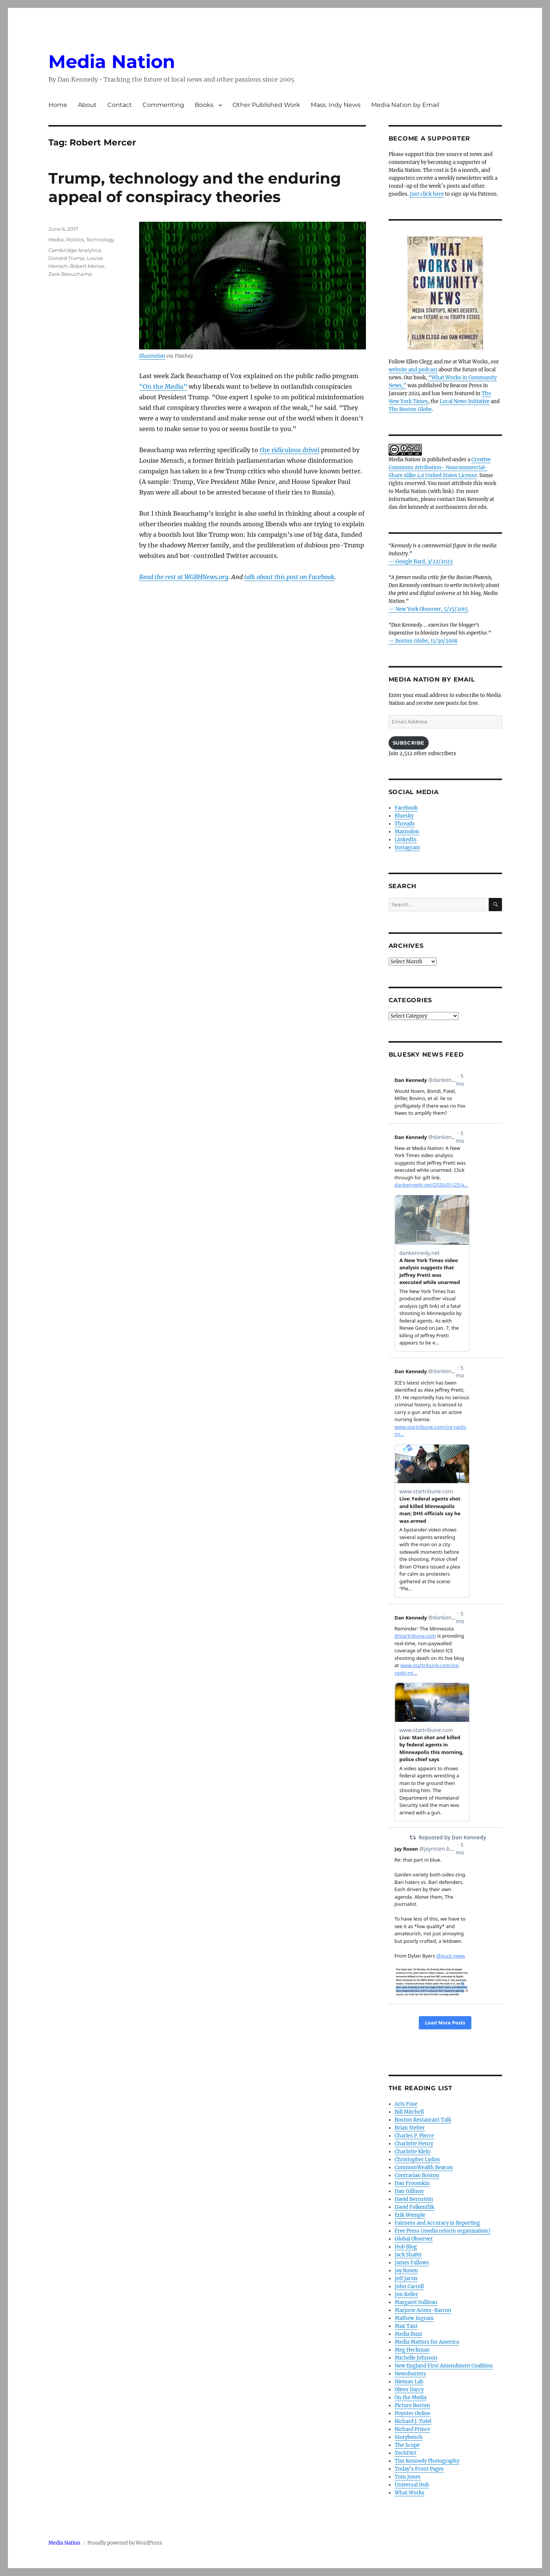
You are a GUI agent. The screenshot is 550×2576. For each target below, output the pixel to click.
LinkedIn (406, 839)
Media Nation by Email (405, 104)
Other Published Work (266, 104)
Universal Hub (412, 2485)
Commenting (163, 104)
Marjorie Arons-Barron (423, 2310)
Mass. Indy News (336, 104)
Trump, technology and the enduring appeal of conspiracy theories (194, 187)
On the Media (410, 2397)
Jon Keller (406, 2294)
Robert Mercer (87, 266)
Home (57, 104)
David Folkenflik (414, 2207)
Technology (100, 239)
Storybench (409, 2437)
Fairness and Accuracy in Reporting (437, 2223)
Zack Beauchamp (70, 274)
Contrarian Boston (417, 2175)
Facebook (406, 808)
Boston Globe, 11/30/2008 (426, 641)
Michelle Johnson (416, 2358)
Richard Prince (412, 2429)
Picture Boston (412, 2405)
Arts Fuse (406, 2104)
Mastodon (407, 831)
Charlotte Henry (414, 2143)
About (87, 104)
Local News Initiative (465, 401)
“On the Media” (163, 386)
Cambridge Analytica (74, 250)
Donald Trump (66, 258)
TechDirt (405, 2453)
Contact (119, 104)
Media (56, 239)
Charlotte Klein (413, 2151)
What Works (410, 2492)
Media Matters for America (427, 2342)
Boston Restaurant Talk (423, 2120)
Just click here (427, 194)
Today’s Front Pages (419, 2469)
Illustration (152, 356)
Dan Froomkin (412, 2183)
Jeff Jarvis (406, 2278)
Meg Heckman (412, 2350)
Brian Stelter (410, 2128)
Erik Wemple (410, 2215)
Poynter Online (413, 2413)
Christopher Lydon (417, 2159)
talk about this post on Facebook (289, 577)
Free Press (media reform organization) (442, 2231)
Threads (405, 824)
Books (204, 104)
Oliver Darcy (409, 2389)
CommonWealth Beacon (424, 2167)
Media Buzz (408, 2334)
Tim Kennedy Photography (427, 2461)
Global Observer (414, 2239)
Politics (75, 239)
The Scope (407, 2445)
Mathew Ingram (414, 2318)
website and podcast (413, 369)
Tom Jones (408, 2477)
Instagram (407, 847)
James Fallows (412, 2262)
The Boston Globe (410, 409)
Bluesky (404, 816)
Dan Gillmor (409, 2191)
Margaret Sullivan (416, 2302)
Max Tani (406, 2326)
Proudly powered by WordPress (124, 2543)
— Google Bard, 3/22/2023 (420, 561)
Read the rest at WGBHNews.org (183, 577)
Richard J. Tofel (413, 2421)
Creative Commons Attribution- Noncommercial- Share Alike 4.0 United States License (440, 467)
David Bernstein (414, 2199)
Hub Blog (406, 2247)
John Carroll (409, 2286)
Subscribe (409, 743)
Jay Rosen (406, 2270)
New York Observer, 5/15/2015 (431, 609)
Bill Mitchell (409, 2112)
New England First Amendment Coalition (444, 2366)
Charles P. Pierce (414, 2136)
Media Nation (111, 62)
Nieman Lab (409, 2381)
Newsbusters (410, 2373)
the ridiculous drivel (289, 450)
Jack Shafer (408, 2254)
